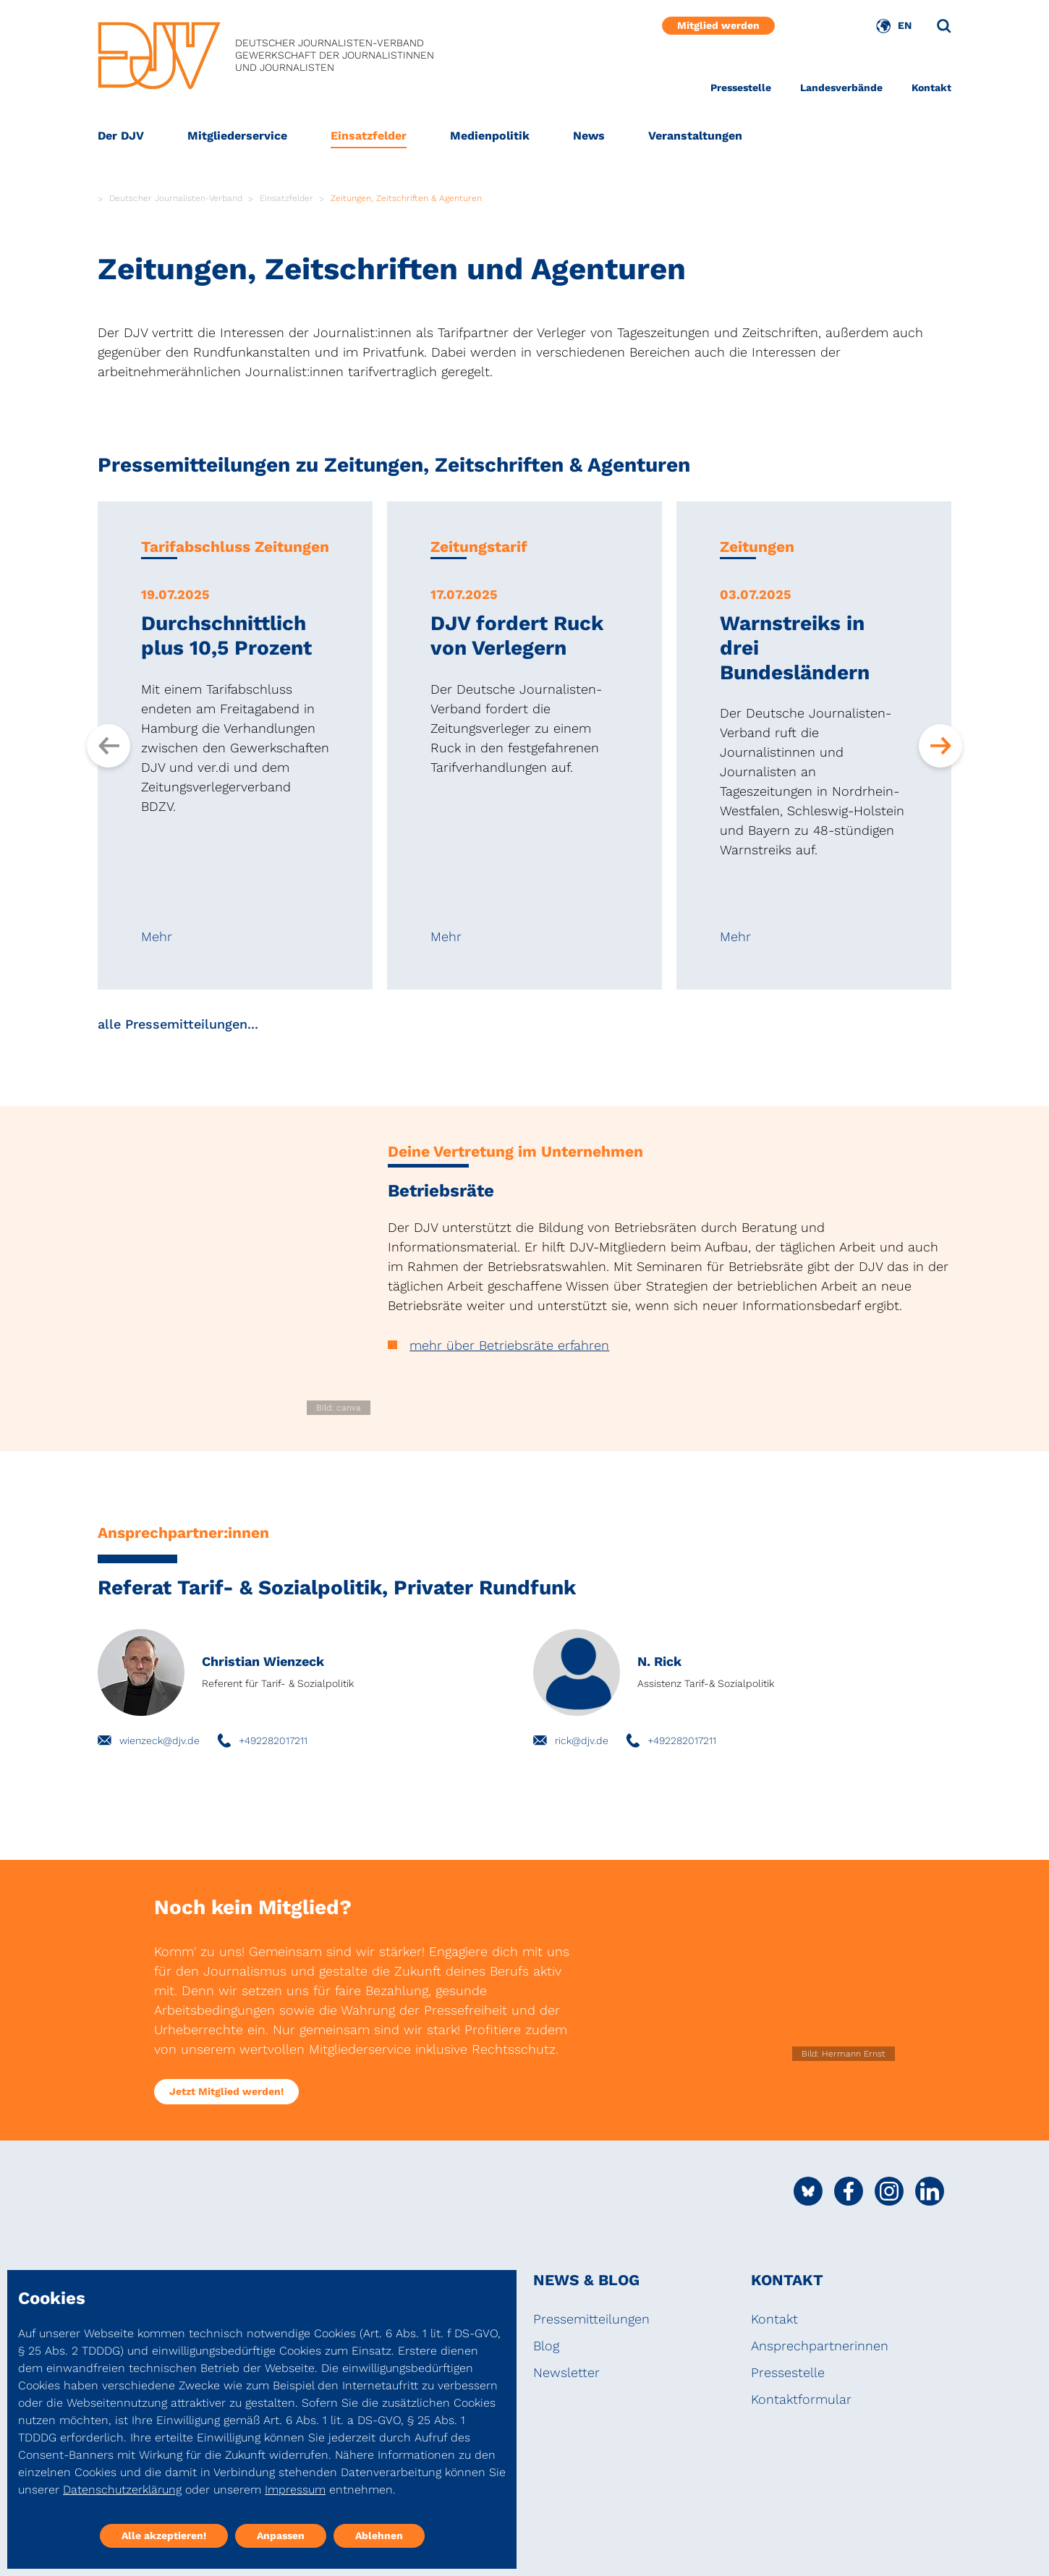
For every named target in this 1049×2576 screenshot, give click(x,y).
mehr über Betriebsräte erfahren (509, 1345)
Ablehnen (379, 2535)
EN (905, 25)
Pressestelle (740, 87)
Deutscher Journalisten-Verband (175, 198)
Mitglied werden (718, 25)
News (589, 136)
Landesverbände (841, 87)
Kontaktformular (801, 2399)
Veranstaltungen (695, 136)
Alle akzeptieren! (164, 2535)
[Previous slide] (108, 746)
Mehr (156, 937)
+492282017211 (273, 1740)
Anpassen (281, 2535)
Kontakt (931, 87)
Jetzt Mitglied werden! (226, 2091)
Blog (546, 2345)
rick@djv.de (581, 1740)
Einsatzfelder (369, 136)
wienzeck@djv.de (159, 1740)
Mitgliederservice (237, 136)
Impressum (295, 2489)
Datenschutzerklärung (122, 2489)
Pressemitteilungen (591, 2318)
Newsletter (566, 2372)
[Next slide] (940, 746)
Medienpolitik (490, 136)
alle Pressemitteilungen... (178, 1024)
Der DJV (121, 136)
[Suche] (944, 26)
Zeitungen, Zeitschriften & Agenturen (406, 198)
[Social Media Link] (808, 2191)
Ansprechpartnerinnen (819, 2345)
